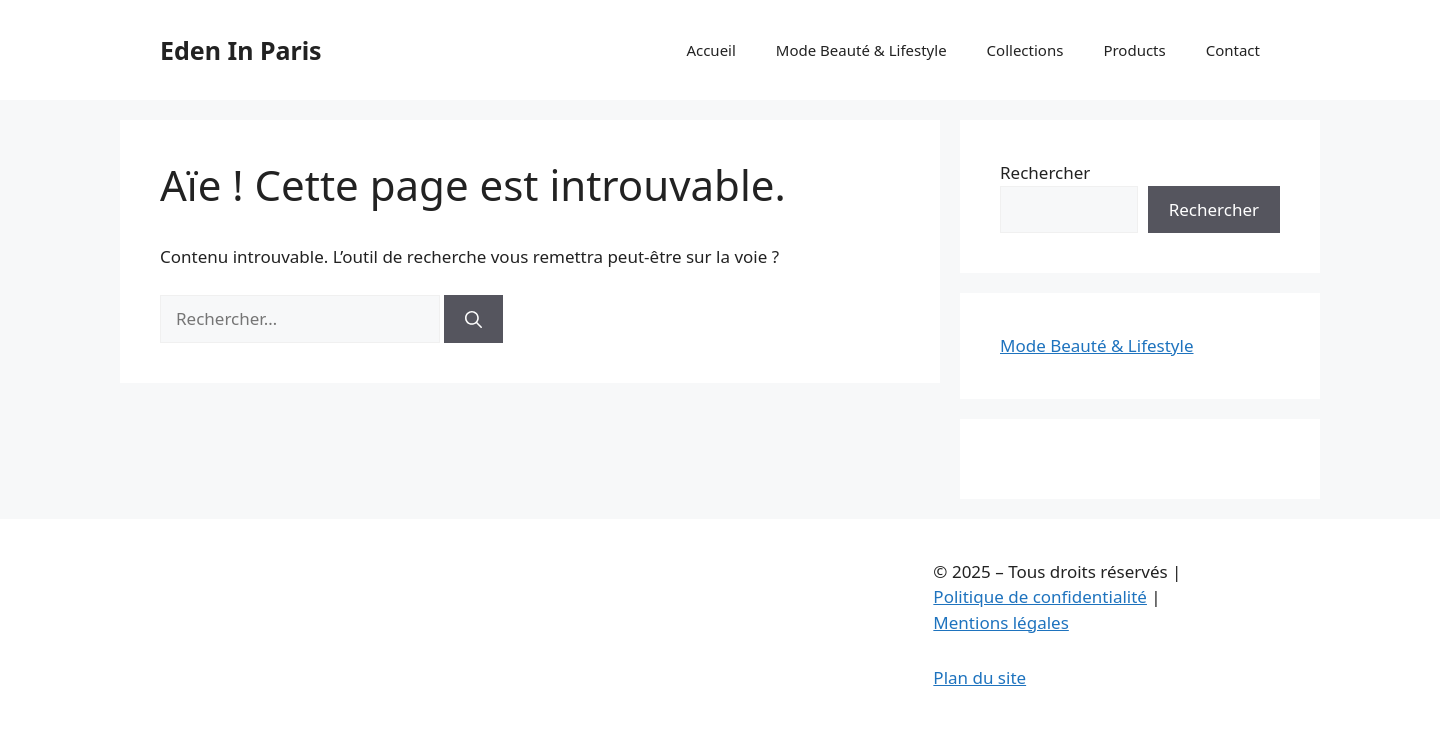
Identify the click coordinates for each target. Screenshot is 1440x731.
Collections (1025, 50)
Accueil (710, 50)
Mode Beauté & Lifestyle (861, 50)
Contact (1233, 50)
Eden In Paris (241, 50)
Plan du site (979, 677)
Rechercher (1045, 172)
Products (1134, 50)
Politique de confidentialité (1040, 596)
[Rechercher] (473, 319)
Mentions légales (1000, 622)
